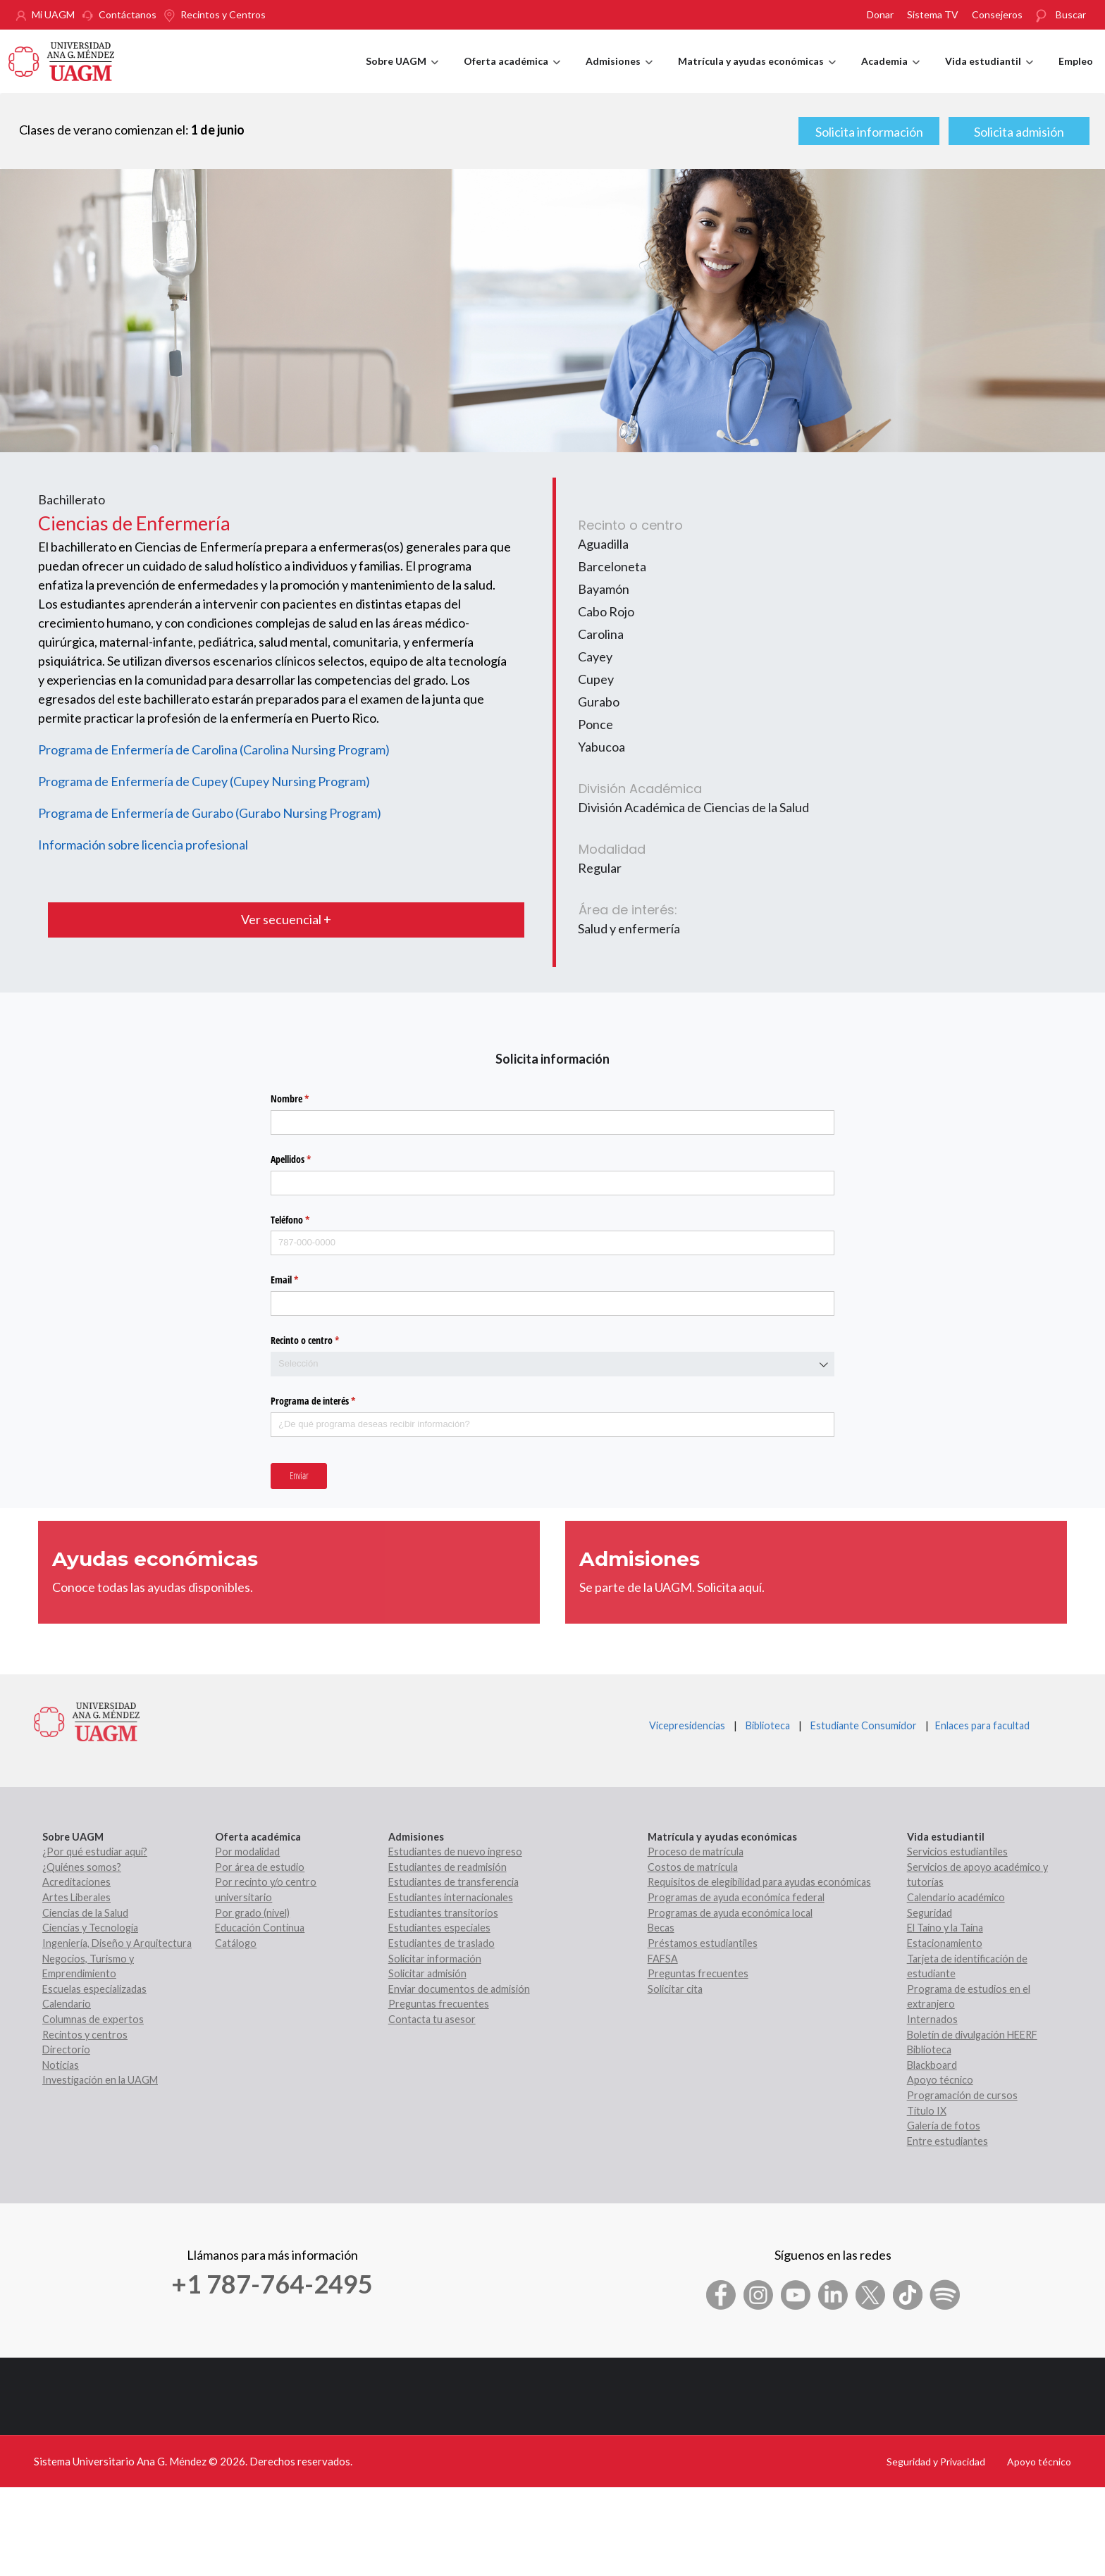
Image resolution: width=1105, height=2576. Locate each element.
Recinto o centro (321, 1340)
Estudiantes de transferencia (453, 1882)
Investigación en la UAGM (100, 2080)
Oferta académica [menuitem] (512, 74)
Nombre (306, 1099)
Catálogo (236, 1943)
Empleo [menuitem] (1075, 61)
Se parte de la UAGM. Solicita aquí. (672, 1587)
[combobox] (552, 1364)
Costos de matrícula (693, 1867)
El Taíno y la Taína (945, 1928)
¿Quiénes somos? (81, 1867)
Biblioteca (768, 1725)
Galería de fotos (943, 2126)
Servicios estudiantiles (957, 1852)
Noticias (60, 2065)
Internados (932, 2019)
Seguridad (929, 1913)
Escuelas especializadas (94, 1989)
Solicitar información (434, 1959)
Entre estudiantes (947, 2141)
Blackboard (932, 2065)
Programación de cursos (962, 2095)
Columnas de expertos (93, 2019)
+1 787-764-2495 (272, 2283)
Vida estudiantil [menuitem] (989, 74)
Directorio (66, 2049)
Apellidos (307, 1159)
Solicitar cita (675, 1989)
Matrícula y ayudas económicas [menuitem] (757, 74)
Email (301, 1280)
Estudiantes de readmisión (447, 1867)
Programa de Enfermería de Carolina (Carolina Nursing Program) (214, 749)
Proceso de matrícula (695, 1852)
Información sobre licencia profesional (143, 844)
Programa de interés (329, 1401)
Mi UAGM (53, 14)
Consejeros (997, 14)
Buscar (1071, 14)
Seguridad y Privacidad (936, 2462)
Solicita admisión (1019, 131)
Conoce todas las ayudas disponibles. (152, 1587)
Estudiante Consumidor (863, 1725)
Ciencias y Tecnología (90, 1928)
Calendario (66, 2004)
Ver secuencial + (286, 919)
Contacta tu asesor (432, 2019)
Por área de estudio (259, 1867)
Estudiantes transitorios (443, 1913)
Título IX (926, 2111)
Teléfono (306, 1220)
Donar (880, 14)
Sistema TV (932, 14)
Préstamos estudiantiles (703, 1943)
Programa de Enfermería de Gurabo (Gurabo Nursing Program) (209, 813)
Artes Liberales (76, 1897)
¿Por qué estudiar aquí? (94, 1852)
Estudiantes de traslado (441, 1943)
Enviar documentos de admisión (459, 1989)
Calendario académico (956, 1897)
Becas (661, 1928)
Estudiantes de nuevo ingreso (455, 1852)
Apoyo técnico (940, 2080)
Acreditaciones (76, 1882)
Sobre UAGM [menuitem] (402, 74)
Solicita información (869, 131)
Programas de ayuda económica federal (736, 1897)
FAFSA (663, 1959)
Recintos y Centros (223, 14)
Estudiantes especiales (439, 1928)
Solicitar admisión (427, 1973)
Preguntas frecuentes (438, 2004)
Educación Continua (259, 1928)
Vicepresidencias (687, 1725)
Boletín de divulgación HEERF (972, 2035)
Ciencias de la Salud (85, 1913)
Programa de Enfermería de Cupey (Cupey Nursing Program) (204, 781)
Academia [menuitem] (890, 74)
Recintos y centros (85, 2035)
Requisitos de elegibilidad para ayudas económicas (759, 1882)
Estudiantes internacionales (450, 1897)
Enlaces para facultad (980, 1725)
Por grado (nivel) (252, 1913)
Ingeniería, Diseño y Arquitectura (117, 1943)
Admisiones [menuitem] (619, 74)
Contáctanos (127, 14)
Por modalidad (247, 1852)
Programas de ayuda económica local (730, 1913)
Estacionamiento (944, 1943)
